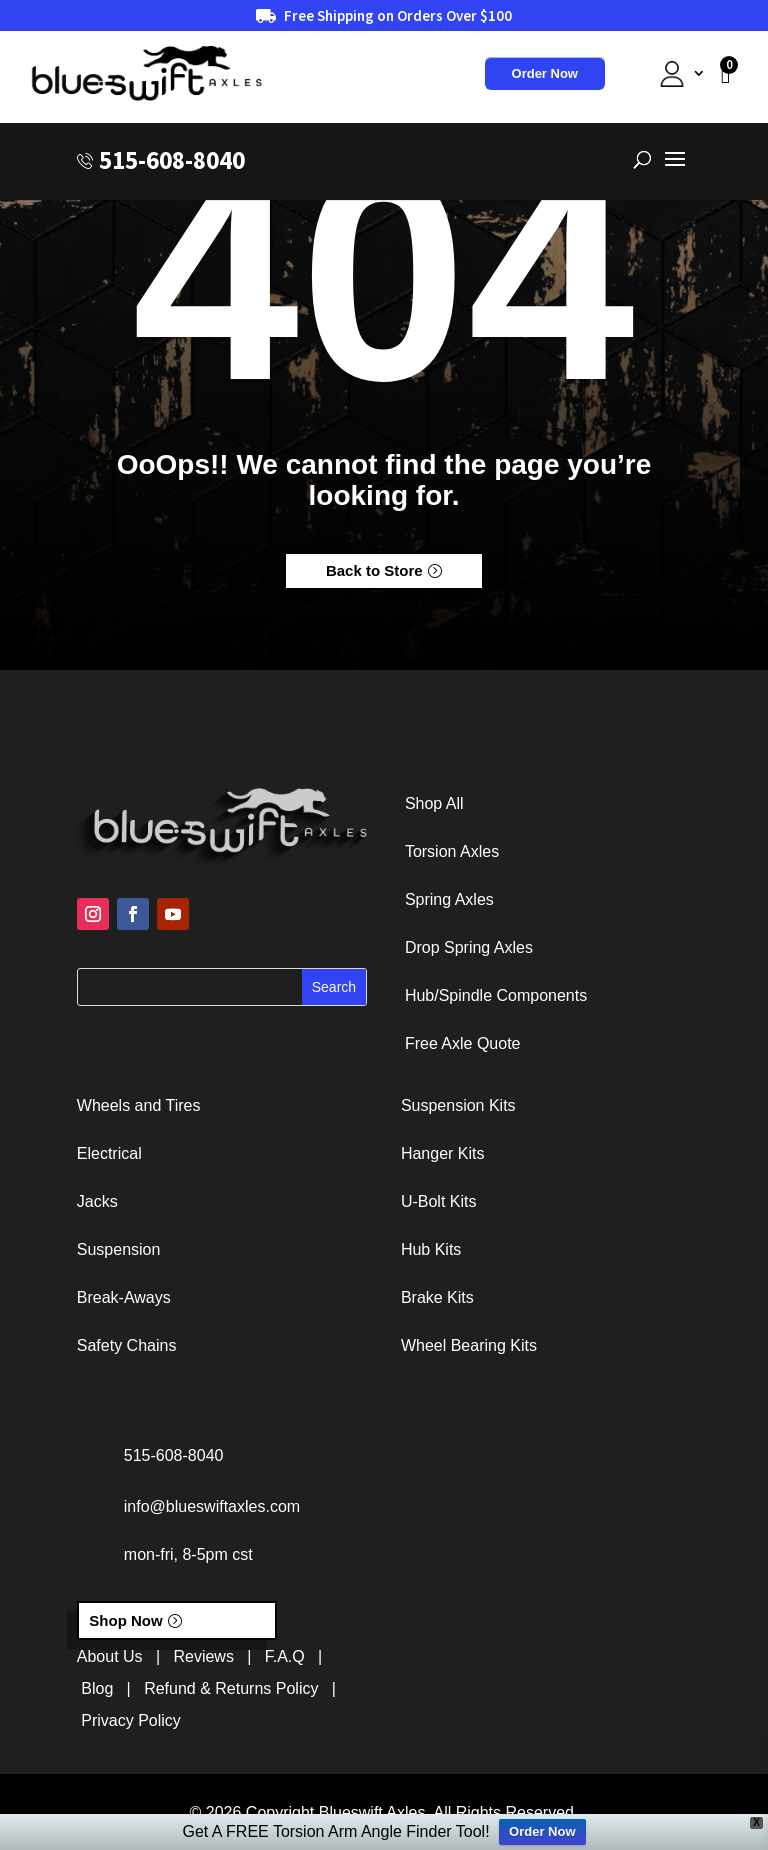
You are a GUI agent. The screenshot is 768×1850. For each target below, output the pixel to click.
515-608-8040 (172, 160)
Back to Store (374, 570)
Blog (97, 1688)
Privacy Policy (131, 1720)
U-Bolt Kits (439, 1201)
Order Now (545, 73)
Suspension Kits (458, 1105)
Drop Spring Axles (469, 947)
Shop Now (125, 1620)
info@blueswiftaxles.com (212, 1506)
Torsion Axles (452, 851)
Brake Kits (437, 1297)
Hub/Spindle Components (496, 995)
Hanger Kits (443, 1153)
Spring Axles (449, 899)
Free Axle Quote (463, 1043)
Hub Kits (431, 1249)
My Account (653, 73)
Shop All (434, 803)
